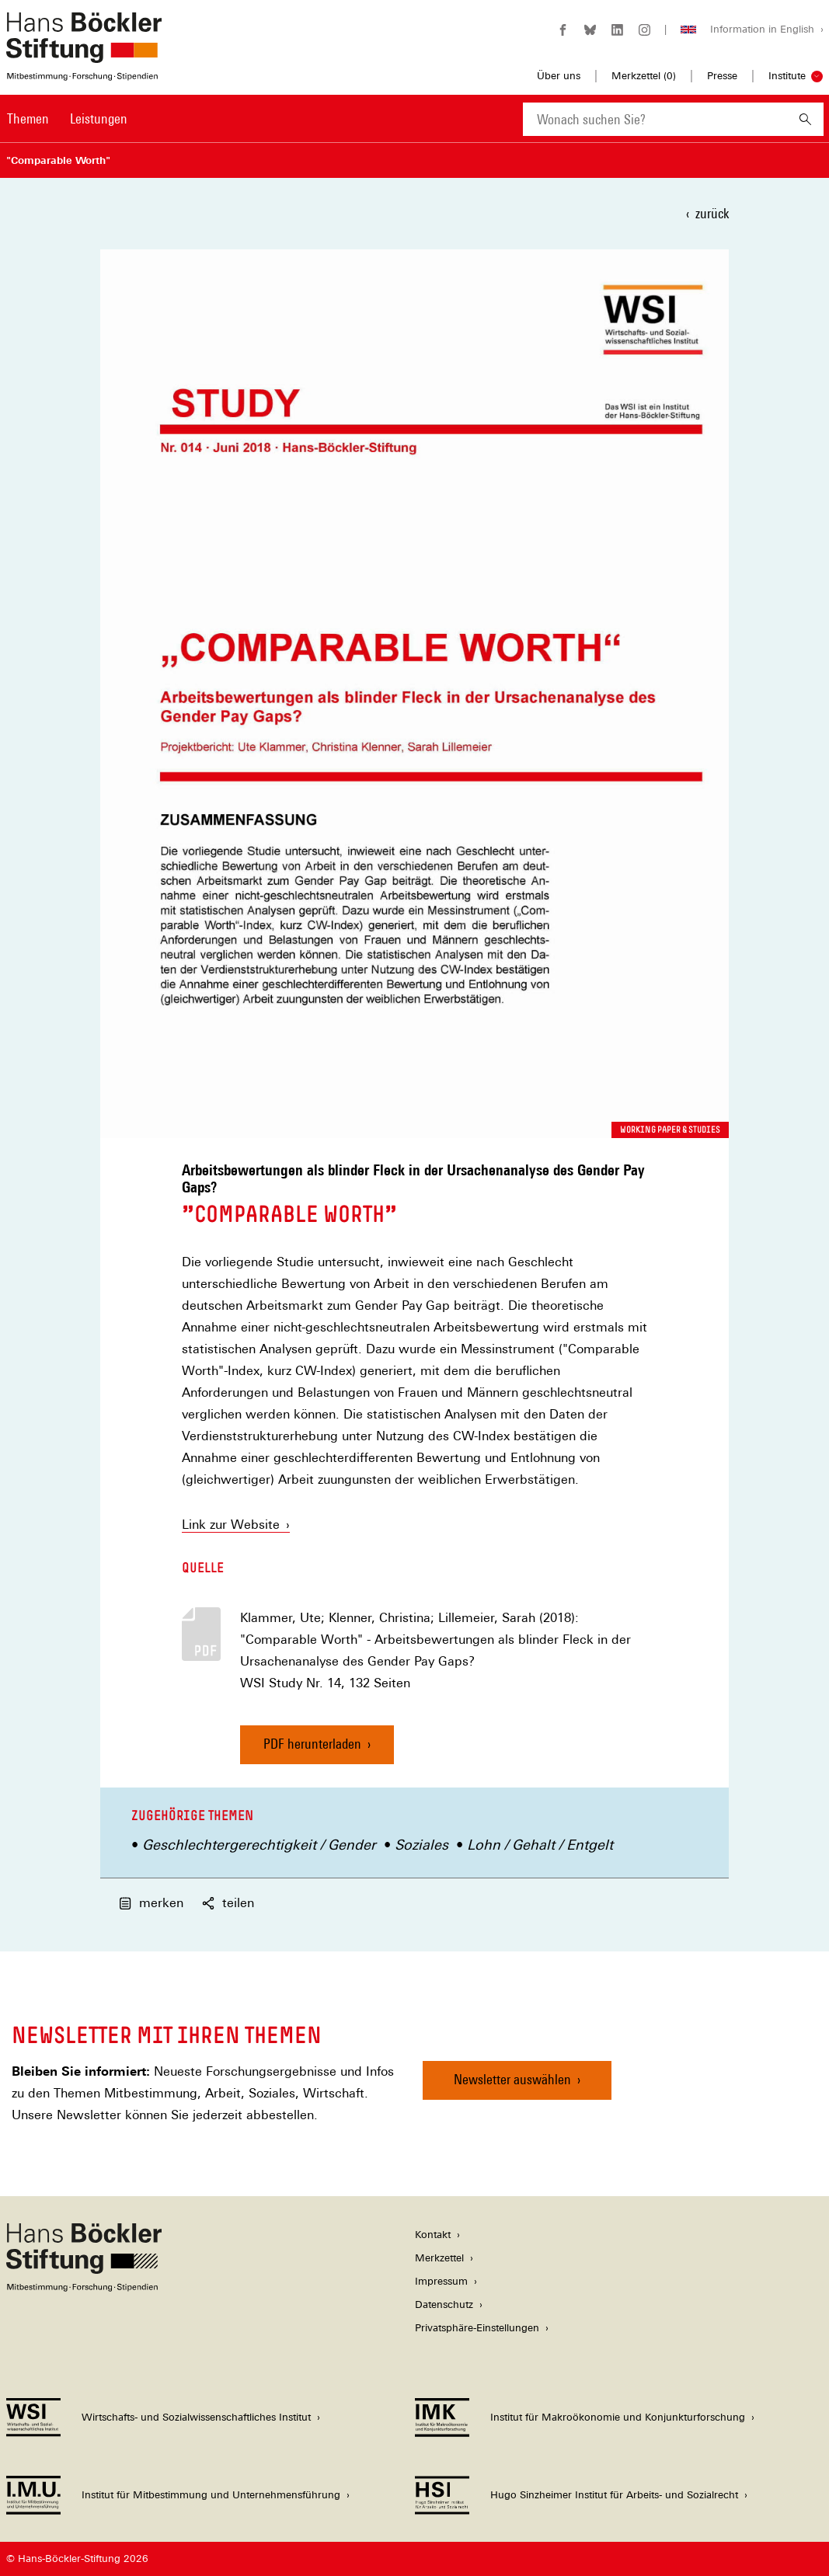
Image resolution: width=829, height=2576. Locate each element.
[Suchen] (805, 119)
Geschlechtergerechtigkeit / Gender (259, 1844)
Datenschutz (444, 2304)
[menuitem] (28, 129)
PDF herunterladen (312, 1743)
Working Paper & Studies (670, 1129)
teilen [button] (228, 1902)
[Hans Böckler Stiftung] (84, 2287)
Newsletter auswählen (512, 2079)
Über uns (558, 76)
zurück (712, 213)
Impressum (441, 2281)
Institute (787, 76)
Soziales (421, 1844)
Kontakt (433, 2234)
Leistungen (98, 118)
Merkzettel (439, 2258)
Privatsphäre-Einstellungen (477, 2328)
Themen (28, 118)
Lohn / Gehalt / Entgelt (540, 1844)
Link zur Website (236, 1525)
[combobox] (655, 119)
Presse (722, 76)
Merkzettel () (643, 76)
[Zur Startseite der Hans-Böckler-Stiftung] (84, 72)
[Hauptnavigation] (67, 119)
